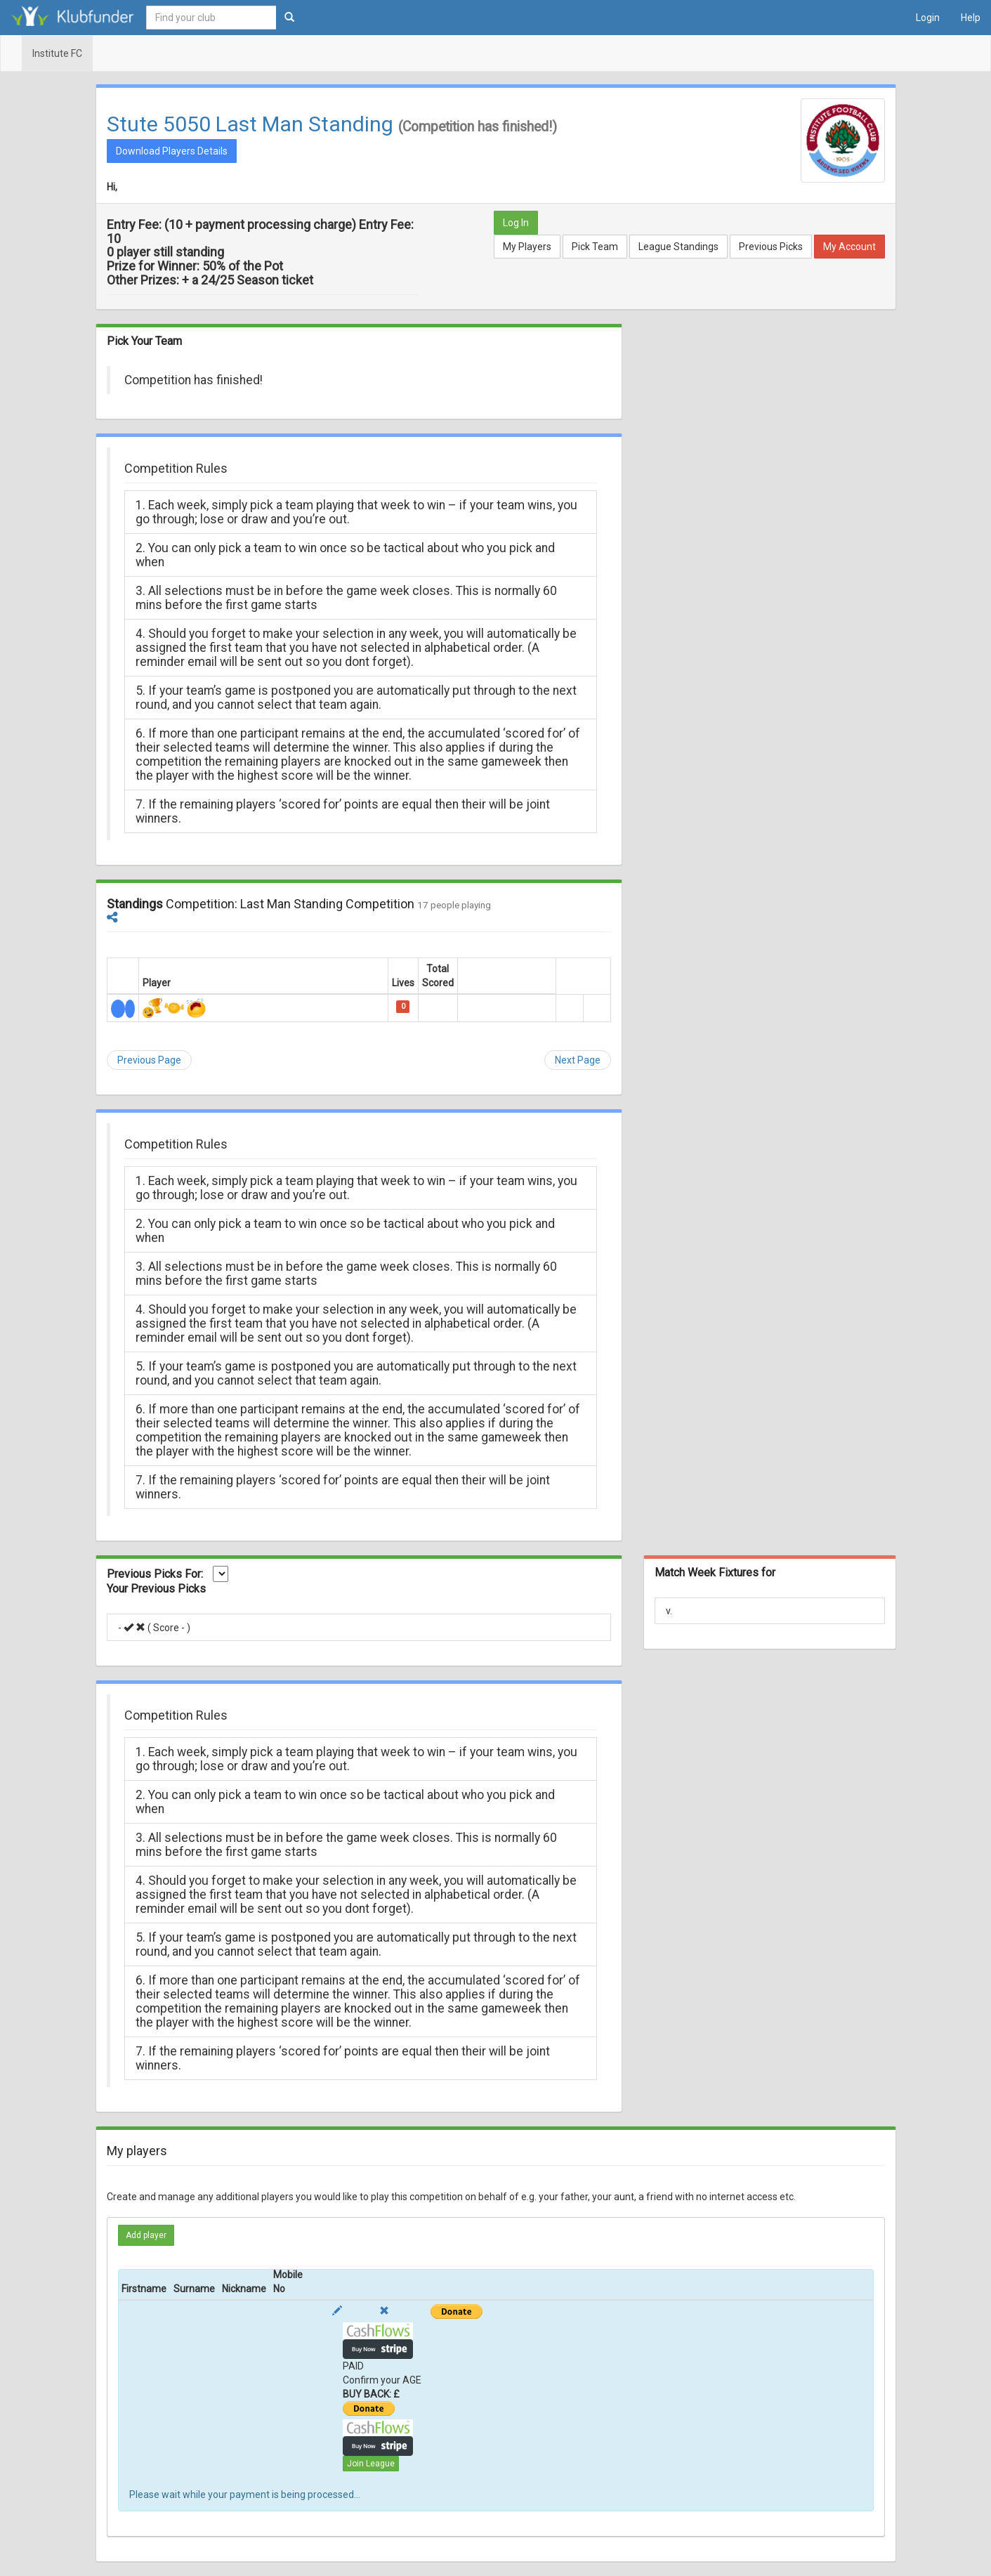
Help (970, 17)
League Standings (678, 246)
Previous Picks (771, 246)
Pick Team (595, 246)
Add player (146, 2235)
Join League (371, 2464)
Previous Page (149, 1060)
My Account (849, 246)
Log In (516, 222)
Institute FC (57, 53)
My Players (527, 246)
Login (928, 17)
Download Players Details (172, 151)
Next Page (577, 1060)
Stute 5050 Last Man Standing (250, 124)
